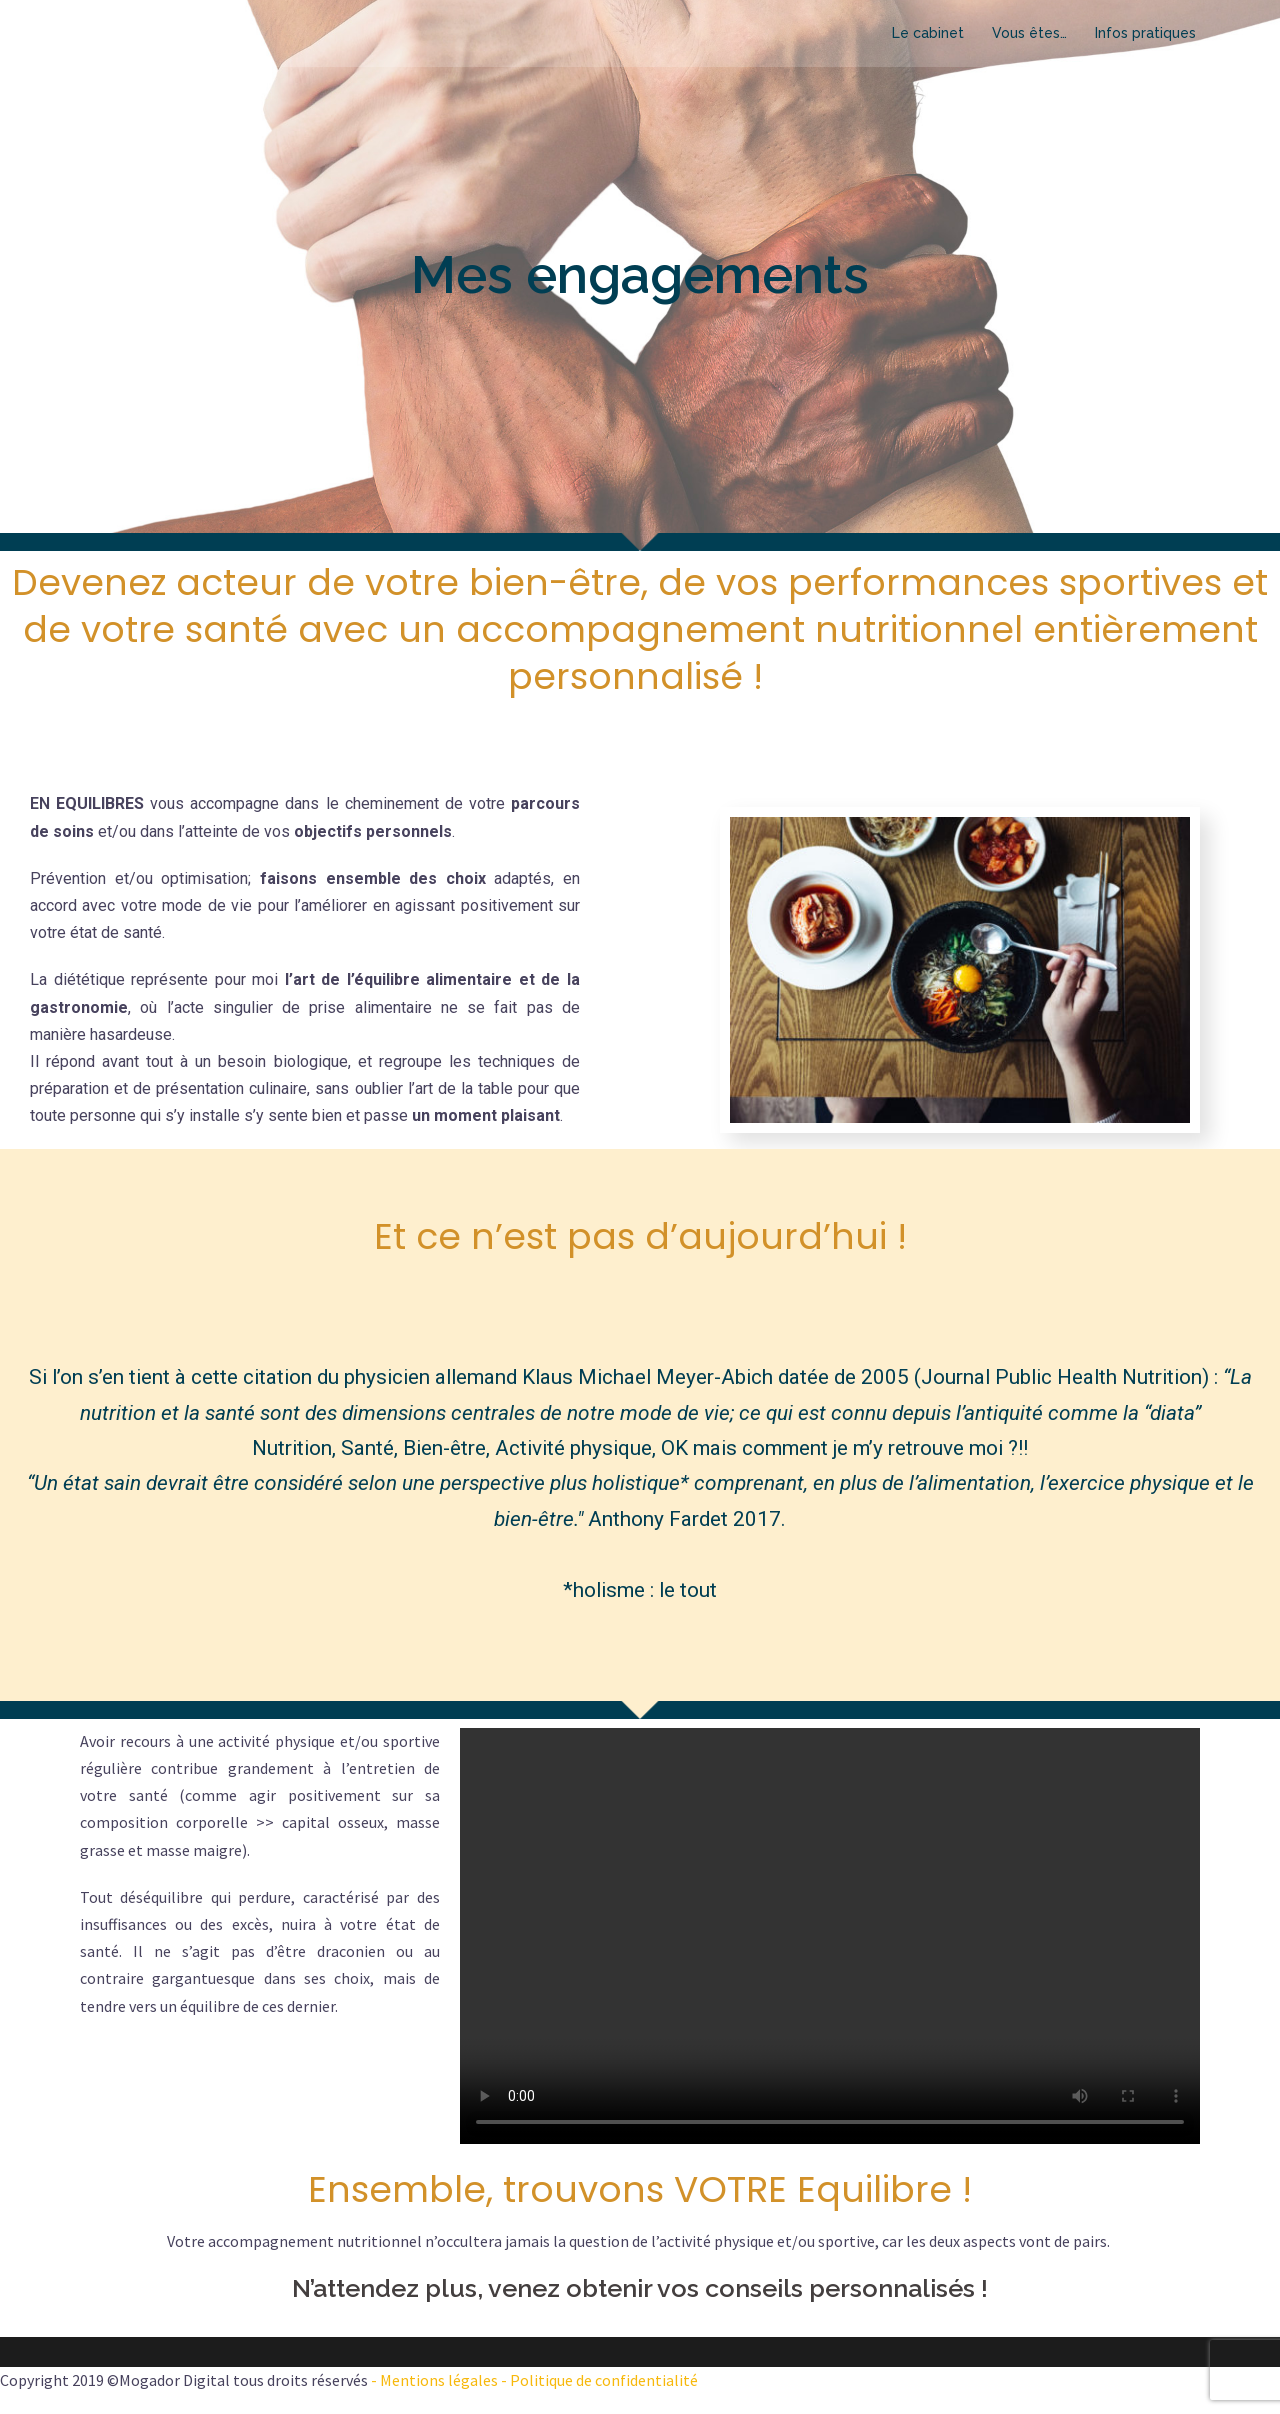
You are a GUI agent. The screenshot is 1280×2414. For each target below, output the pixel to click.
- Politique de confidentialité (598, 2380)
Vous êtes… (1029, 33)
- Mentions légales (434, 2380)
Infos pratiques (1145, 33)
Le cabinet (928, 33)
